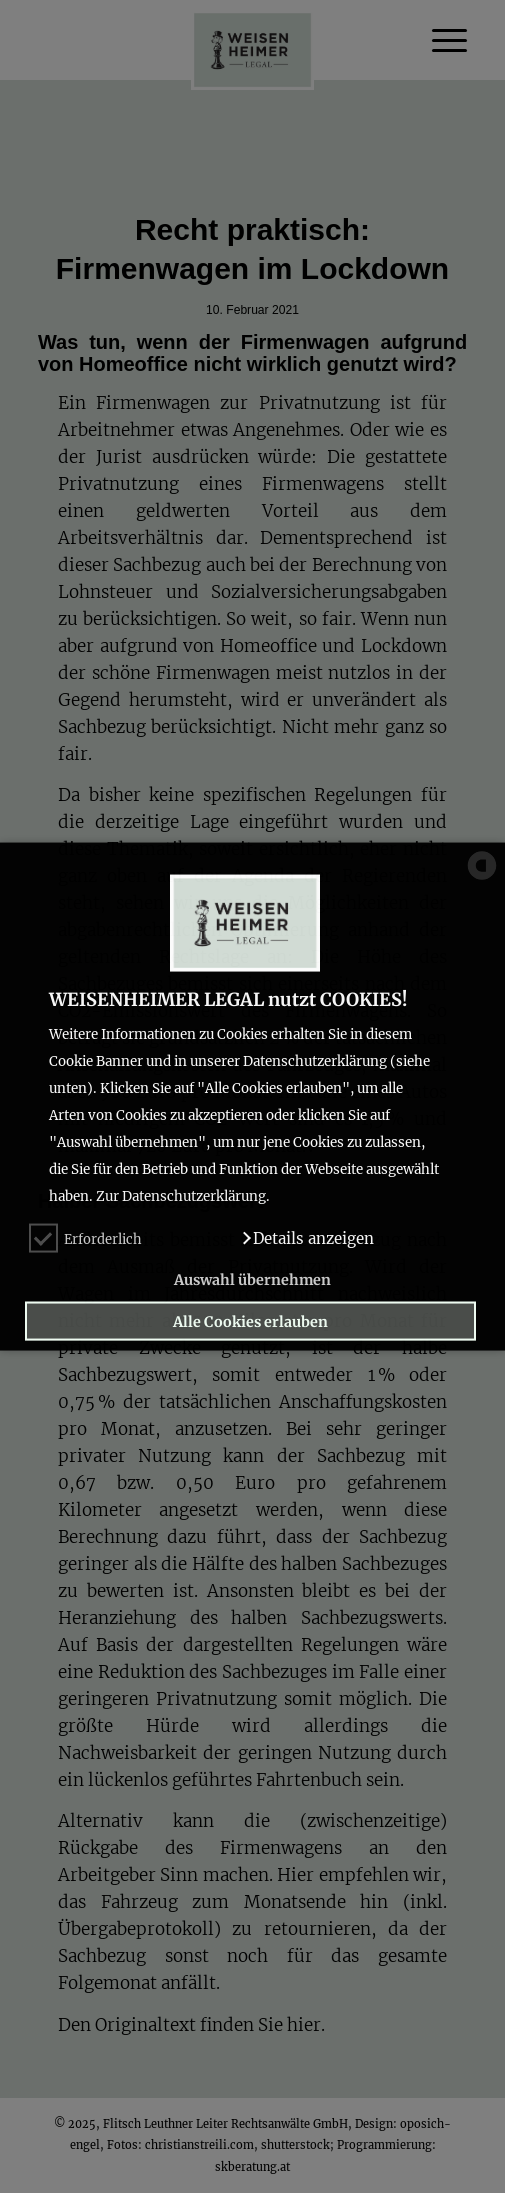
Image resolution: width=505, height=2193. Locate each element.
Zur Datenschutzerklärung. (183, 1196)
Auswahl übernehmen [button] (252, 1280)
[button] (307, 1238)
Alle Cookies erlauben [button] (250, 1321)
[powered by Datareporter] (482, 878)
